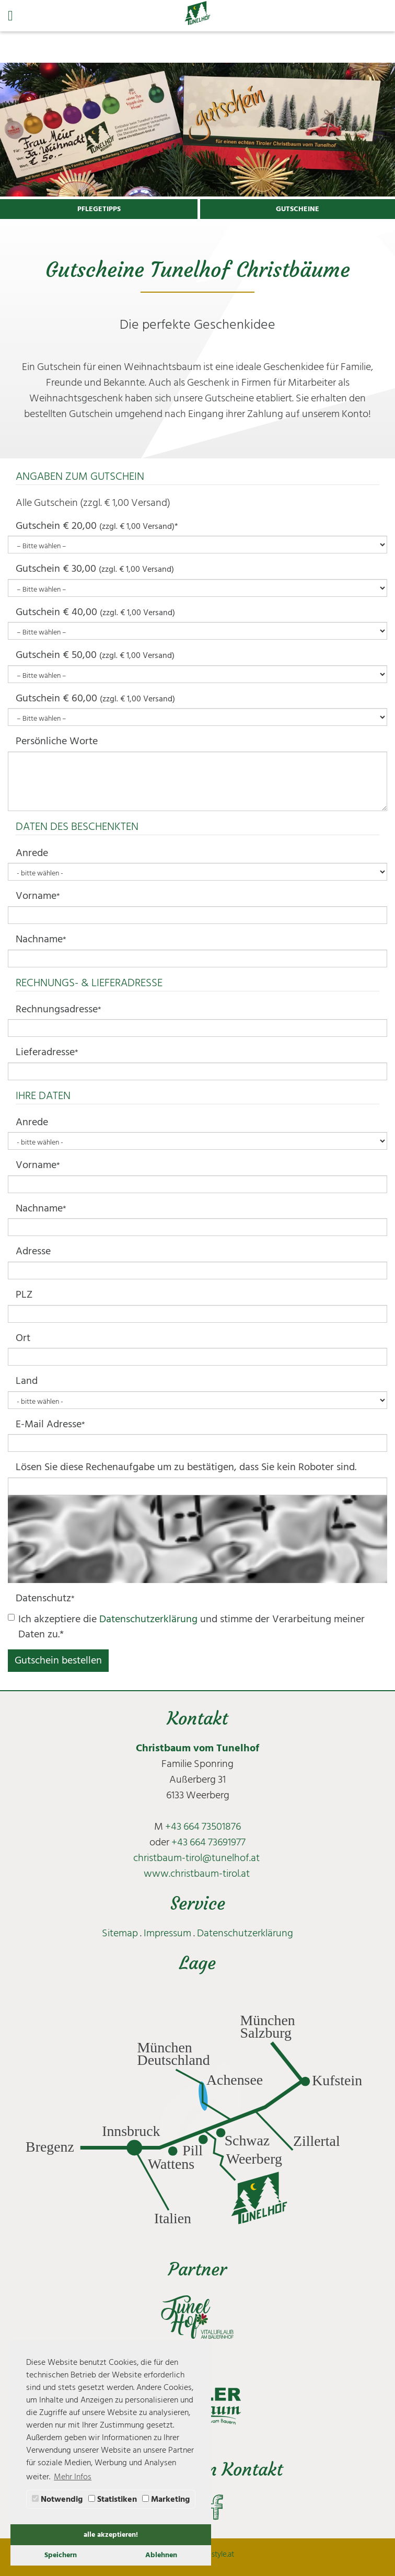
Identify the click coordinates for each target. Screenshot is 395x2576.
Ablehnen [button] (161, 2555)
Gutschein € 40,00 (95, 612)
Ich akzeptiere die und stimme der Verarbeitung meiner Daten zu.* (186, 1627)
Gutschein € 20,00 (97, 526)
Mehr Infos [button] (72, 2476)
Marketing (166, 2499)
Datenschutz (45, 1598)
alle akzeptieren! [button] (111, 2534)
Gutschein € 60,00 (95, 698)
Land (27, 1381)
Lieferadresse (47, 1052)
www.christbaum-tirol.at (197, 1873)
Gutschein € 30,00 (95, 568)
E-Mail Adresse (50, 1424)
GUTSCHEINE (297, 209)
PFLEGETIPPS (99, 209)
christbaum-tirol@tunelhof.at (196, 1858)
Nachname (41, 939)
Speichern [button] (60, 2555)
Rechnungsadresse (58, 1009)
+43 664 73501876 (203, 1826)
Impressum (167, 1933)
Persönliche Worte (57, 741)
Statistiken (112, 2499)
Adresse (33, 1251)
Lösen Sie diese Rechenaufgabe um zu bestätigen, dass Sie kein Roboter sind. (186, 1467)
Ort (23, 1338)
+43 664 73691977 (208, 1842)
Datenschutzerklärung (148, 1619)
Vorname (38, 896)
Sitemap (120, 1933)
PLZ (24, 1294)
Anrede (32, 853)
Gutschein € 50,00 (95, 655)
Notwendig (57, 2499)
